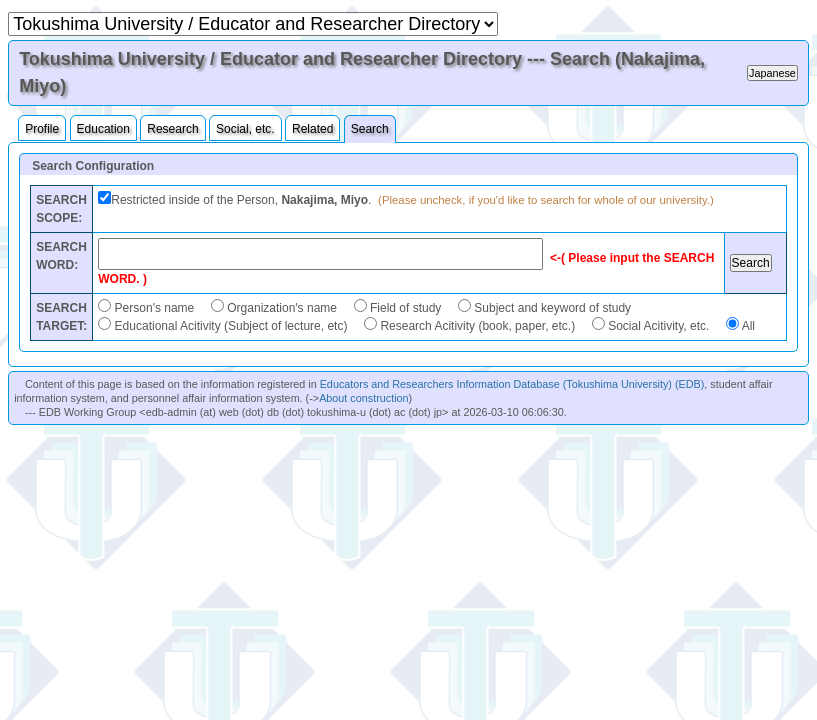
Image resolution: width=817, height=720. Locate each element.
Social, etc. (245, 129)
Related (312, 129)
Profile (42, 129)
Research (172, 129)
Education (103, 129)
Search (370, 129)
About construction (363, 398)
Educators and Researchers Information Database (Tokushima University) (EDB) (512, 384)
